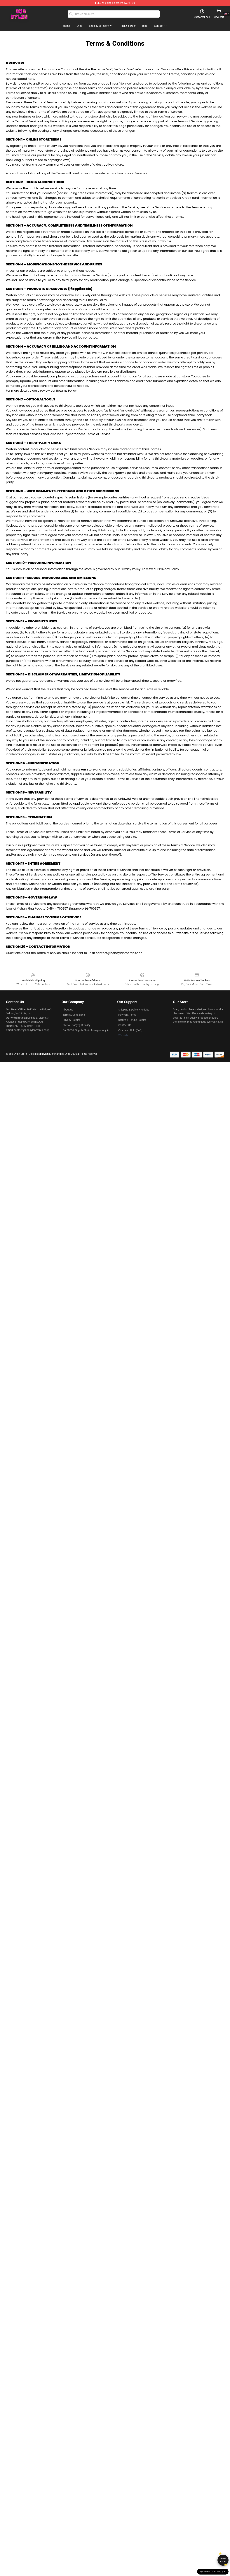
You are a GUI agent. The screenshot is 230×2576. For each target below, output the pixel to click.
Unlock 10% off (223, 2560)
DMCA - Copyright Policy (76, 1025)
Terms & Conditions (74, 1014)
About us (68, 1009)
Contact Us (124, 1025)
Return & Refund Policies (132, 1019)
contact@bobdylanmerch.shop (119, 953)
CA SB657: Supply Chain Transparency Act (87, 1030)
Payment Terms (127, 1014)
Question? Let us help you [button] (213, 2571)
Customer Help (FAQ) (130, 1030)
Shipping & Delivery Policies (133, 1009)
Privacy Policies (71, 1019)
